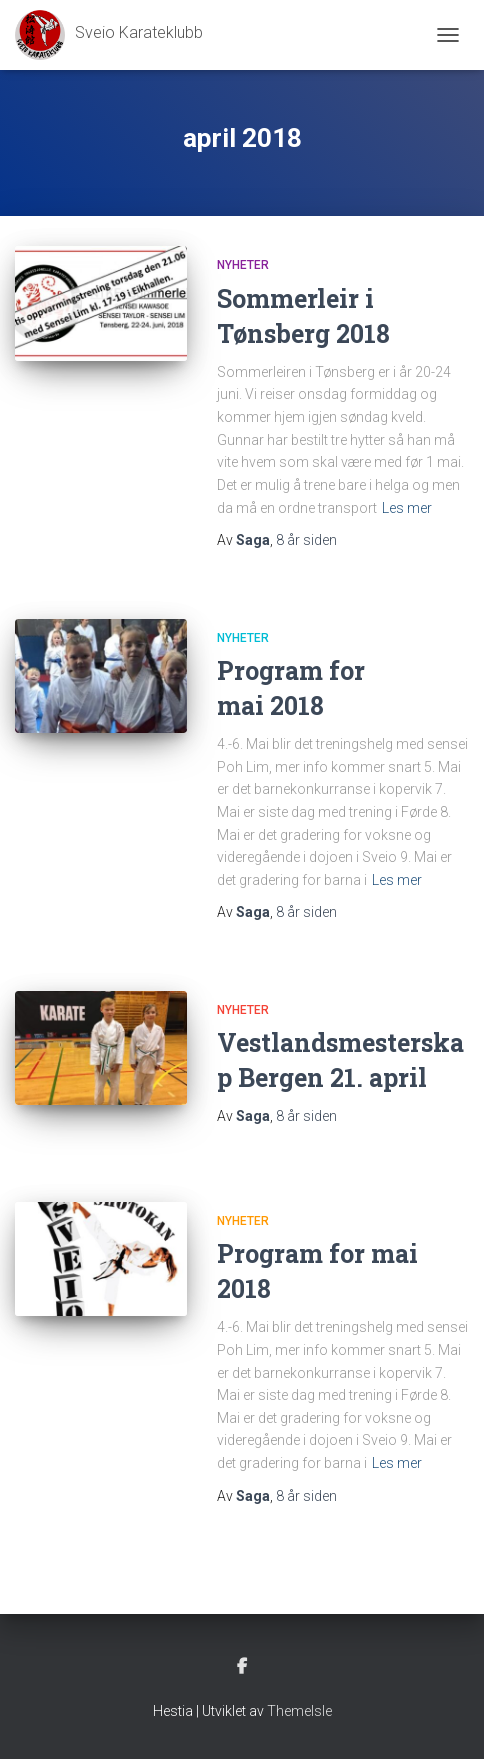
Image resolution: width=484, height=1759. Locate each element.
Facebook (242, 1667)
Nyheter (243, 265)
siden (306, 540)
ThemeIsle (299, 1711)
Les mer (407, 508)
